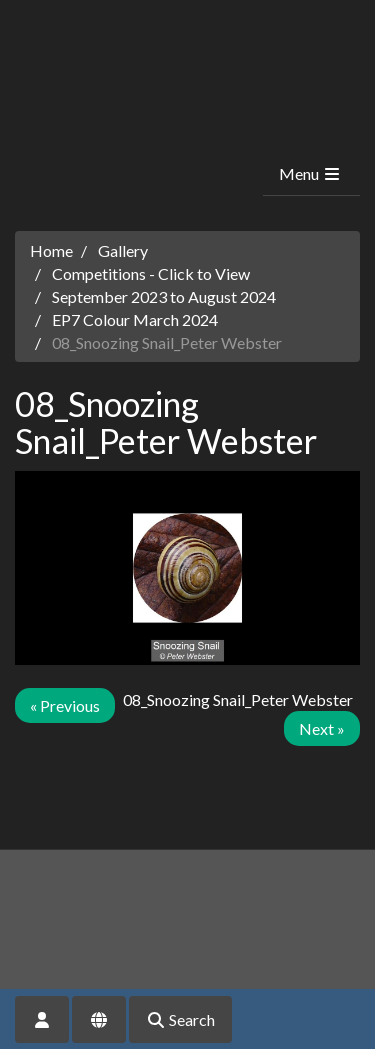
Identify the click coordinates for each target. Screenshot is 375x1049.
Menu (310, 173)
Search (180, 1019)
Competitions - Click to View (151, 273)
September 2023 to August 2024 (164, 296)
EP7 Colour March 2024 (135, 319)
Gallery (123, 250)
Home (51, 250)
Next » (322, 728)
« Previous (65, 705)
